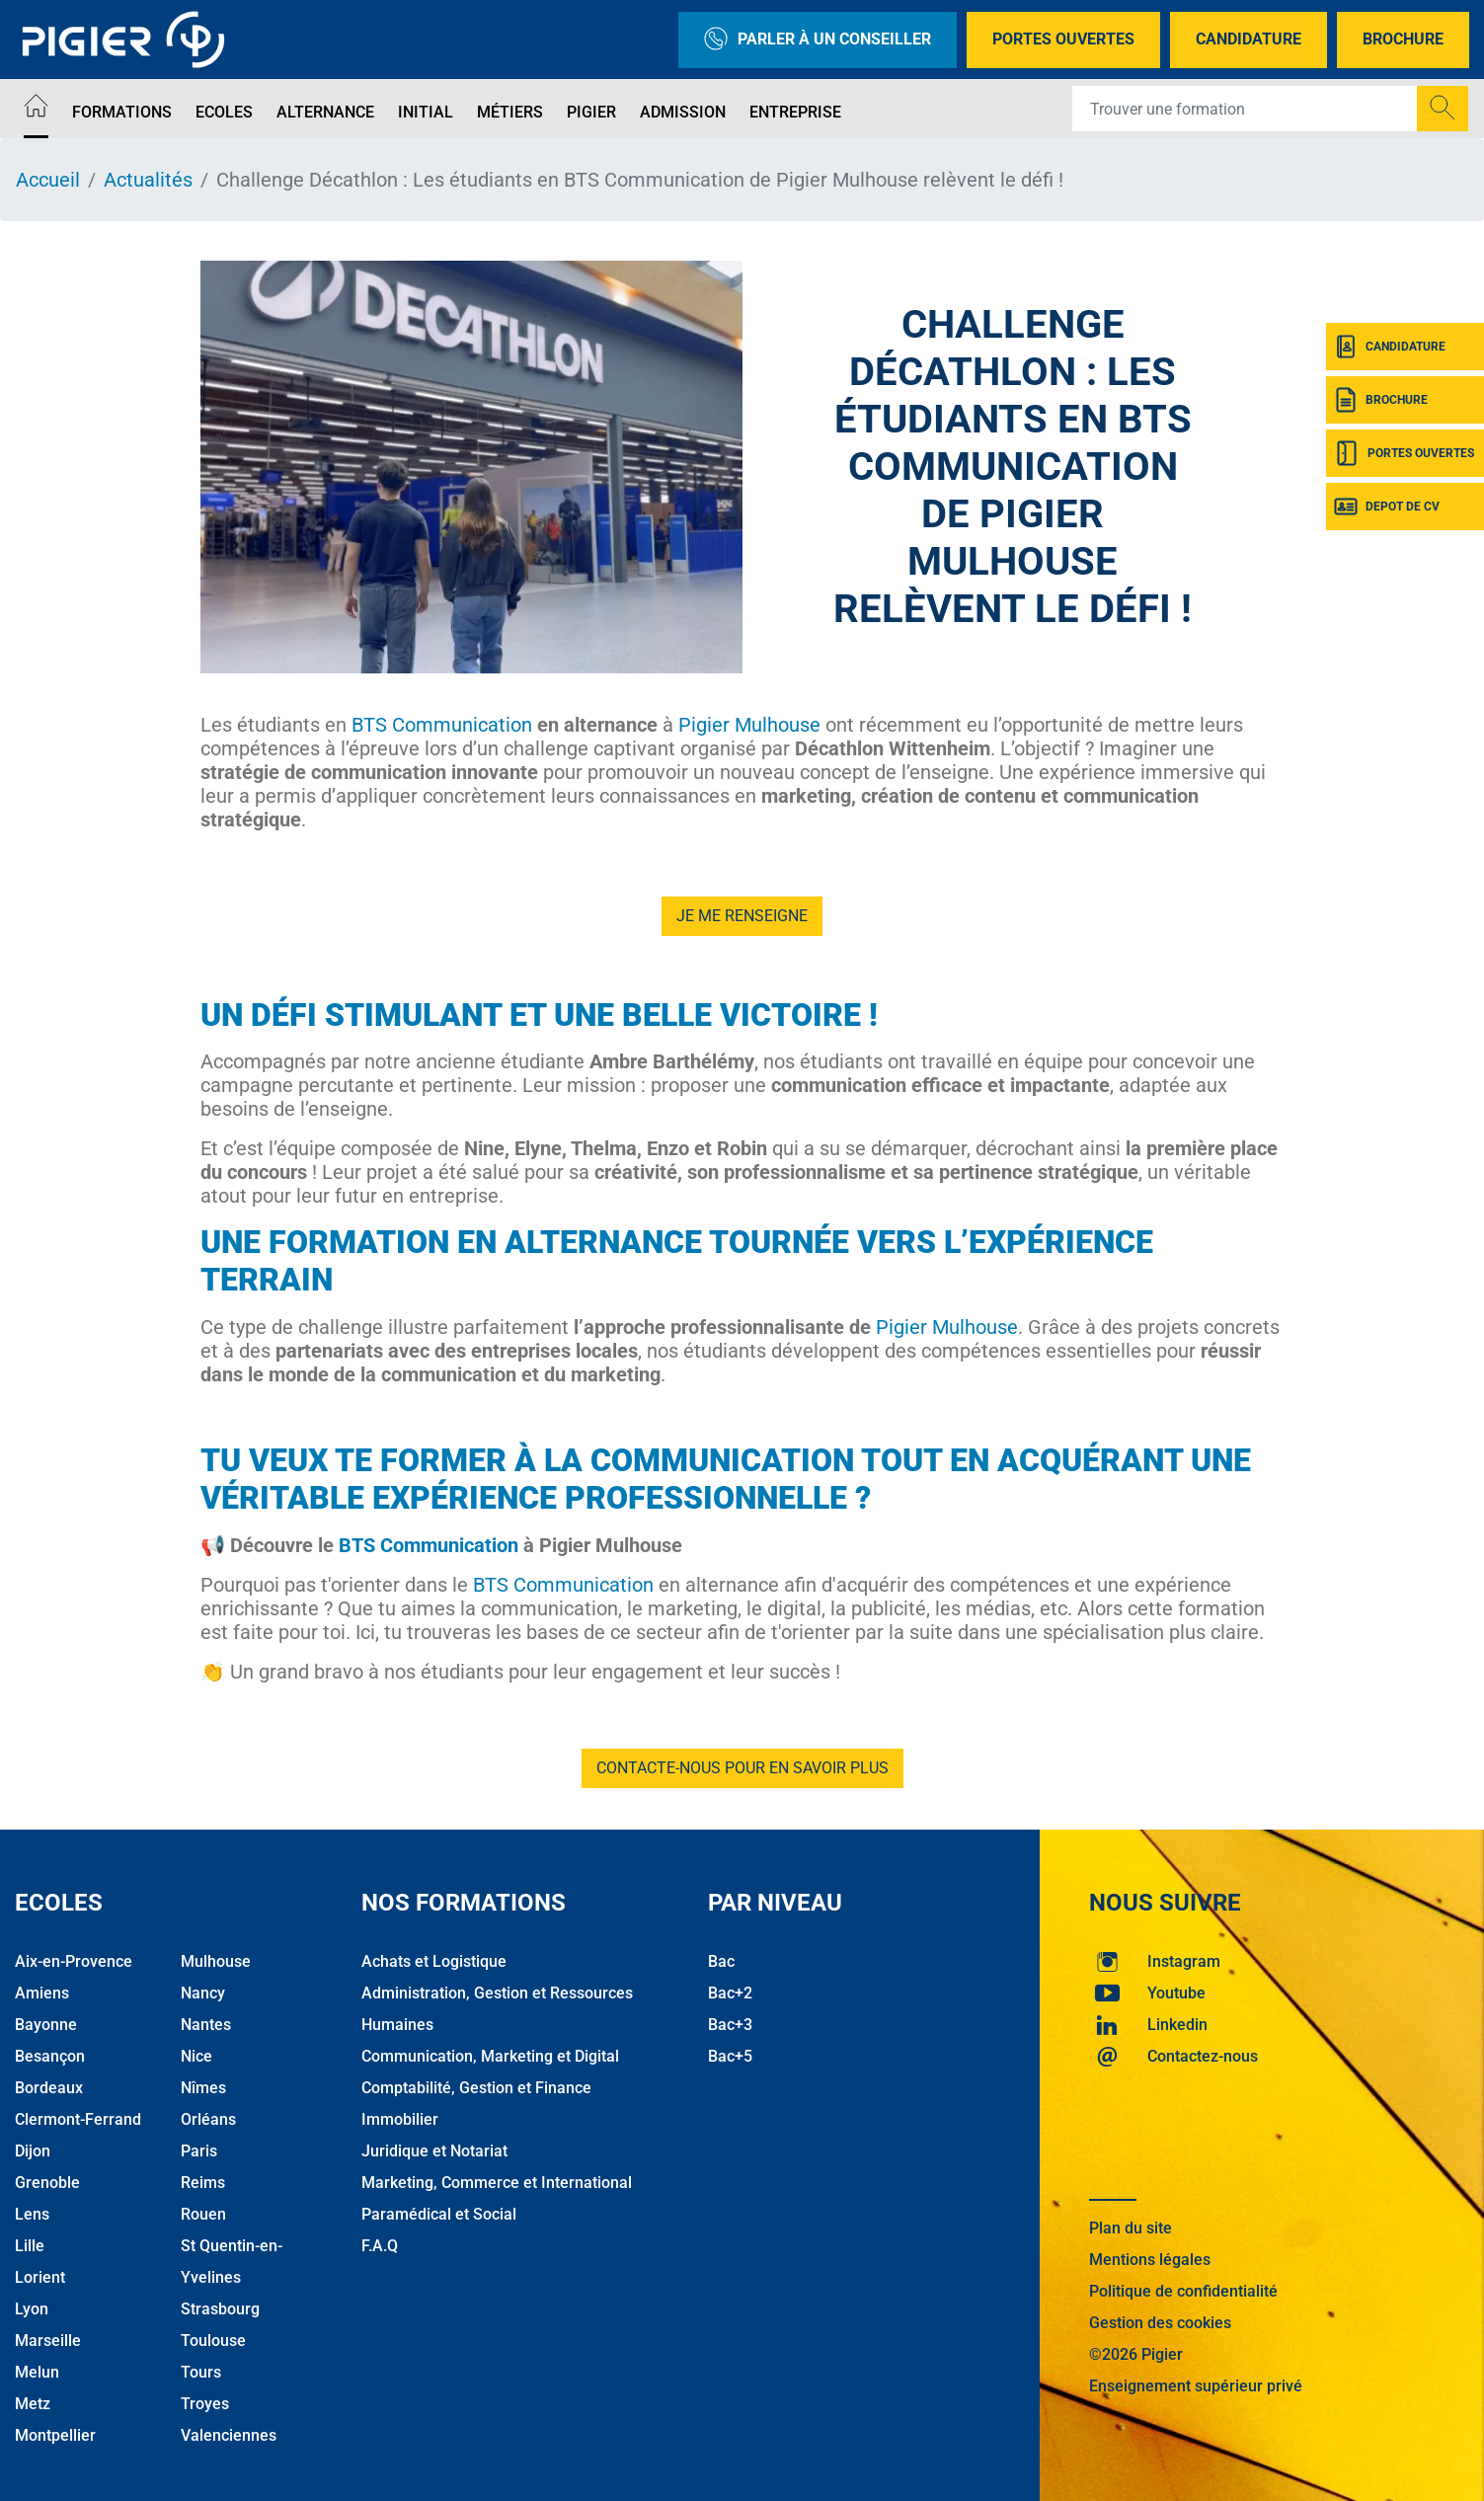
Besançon (50, 2056)
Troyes (205, 2403)
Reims (203, 2182)
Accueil (48, 180)
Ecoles (224, 112)
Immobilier (399, 2119)
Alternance (325, 112)
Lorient (40, 2277)
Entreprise (795, 112)
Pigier (591, 112)
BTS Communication (441, 725)
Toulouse (213, 2340)
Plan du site (1130, 2228)
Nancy (203, 1993)
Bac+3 (730, 2024)
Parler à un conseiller (817, 40)
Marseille (48, 2340)
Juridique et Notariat (434, 2151)
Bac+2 (730, 1993)
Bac (721, 1961)
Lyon (31, 2309)
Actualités (148, 180)
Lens (32, 2214)
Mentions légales (1150, 2259)
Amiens (42, 1993)
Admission (683, 112)
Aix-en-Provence (73, 1961)
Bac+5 (730, 2056)
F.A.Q (379, 2245)
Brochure (1403, 39)
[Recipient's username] (1245, 108)
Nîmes (203, 2087)
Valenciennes (228, 2435)
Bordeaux (49, 2087)
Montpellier (55, 2435)
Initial (425, 112)
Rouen (203, 2214)
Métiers (510, 112)
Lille (29, 2245)
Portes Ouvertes (1063, 39)
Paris (199, 2151)
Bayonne (46, 2024)
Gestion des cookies (1160, 2322)
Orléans (208, 2119)
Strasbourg (220, 2309)
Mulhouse (216, 1961)
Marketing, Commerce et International (496, 2182)
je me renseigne (742, 915)
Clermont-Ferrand (78, 2119)
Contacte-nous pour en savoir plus (742, 1768)
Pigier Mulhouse (749, 725)
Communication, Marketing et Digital (490, 2056)
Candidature (1248, 39)
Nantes (206, 2024)
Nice (196, 2056)
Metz (32, 2403)
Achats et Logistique (434, 1961)
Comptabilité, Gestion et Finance (476, 2087)
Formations (122, 112)
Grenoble (47, 2182)
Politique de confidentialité (1183, 2291)
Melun (37, 2372)
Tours (201, 2372)
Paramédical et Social (438, 2214)
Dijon (32, 2151)
